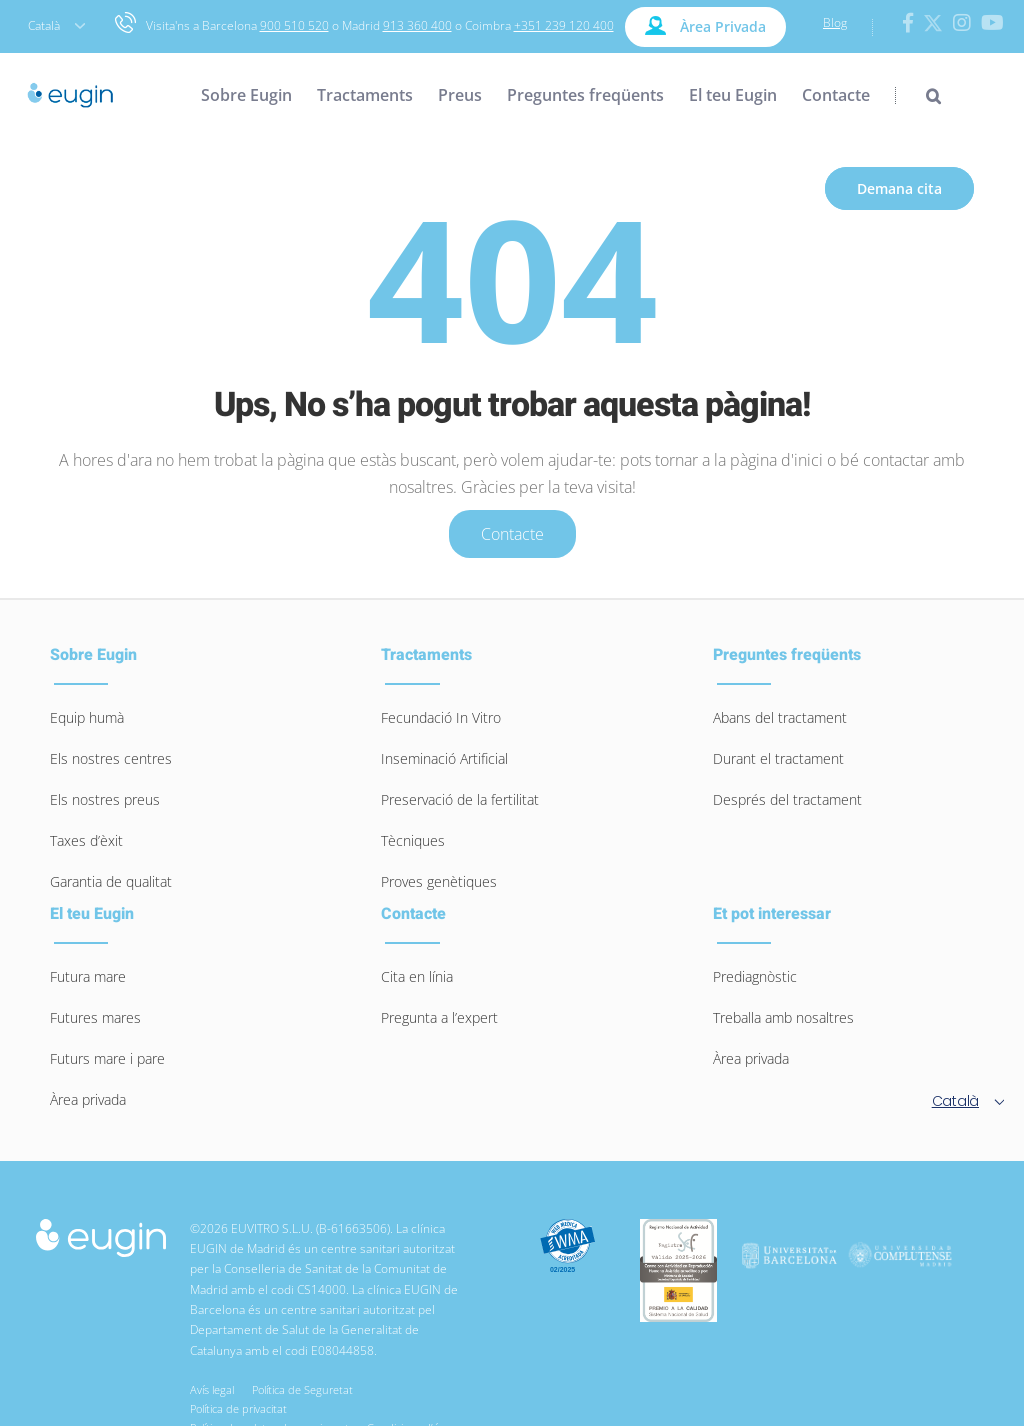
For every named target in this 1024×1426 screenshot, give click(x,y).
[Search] (917, 95)
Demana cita (899, 188)
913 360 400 (417, 25)
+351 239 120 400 (564, 25)
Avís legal (215, 1389)
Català (56, 25)
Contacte (512, 534)
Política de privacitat (241, 1408)
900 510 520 (294, 25)
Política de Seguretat (305, 1389)
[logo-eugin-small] (101, 1228)
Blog (835, 22)
